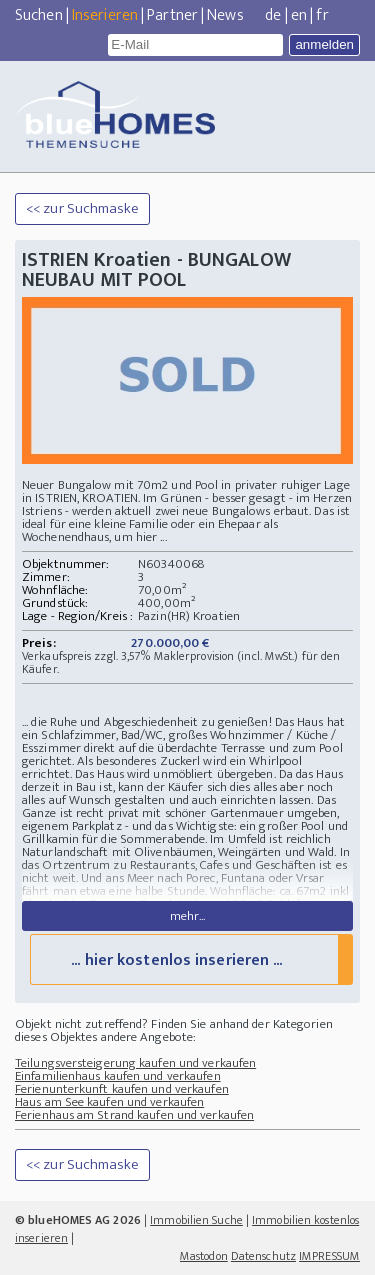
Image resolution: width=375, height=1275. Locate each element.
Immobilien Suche (196, 1220)
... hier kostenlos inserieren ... (176, 960)
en (299, 15)
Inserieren (105, 15)
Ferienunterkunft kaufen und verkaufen (122, 1089)
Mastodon (204, 1256)
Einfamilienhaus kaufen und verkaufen (118, 1076)
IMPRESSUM (329, 1256)
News (225, 15)
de (273, 15)
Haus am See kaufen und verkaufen (109, 1102)
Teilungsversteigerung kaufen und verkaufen (135, 1063)
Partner (172, 15)
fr (322, 15)
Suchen (39, 15)
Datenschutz (263, 1256)
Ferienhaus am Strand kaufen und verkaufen (134, 1115)
